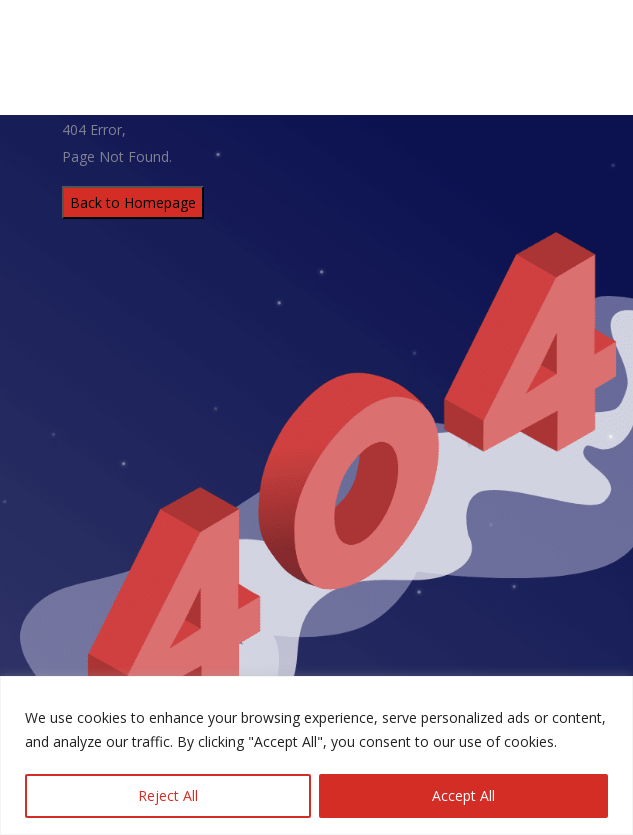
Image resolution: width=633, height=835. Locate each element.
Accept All (463, 795)
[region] (316, 755)
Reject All (168, 795)
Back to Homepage (133, 202)
